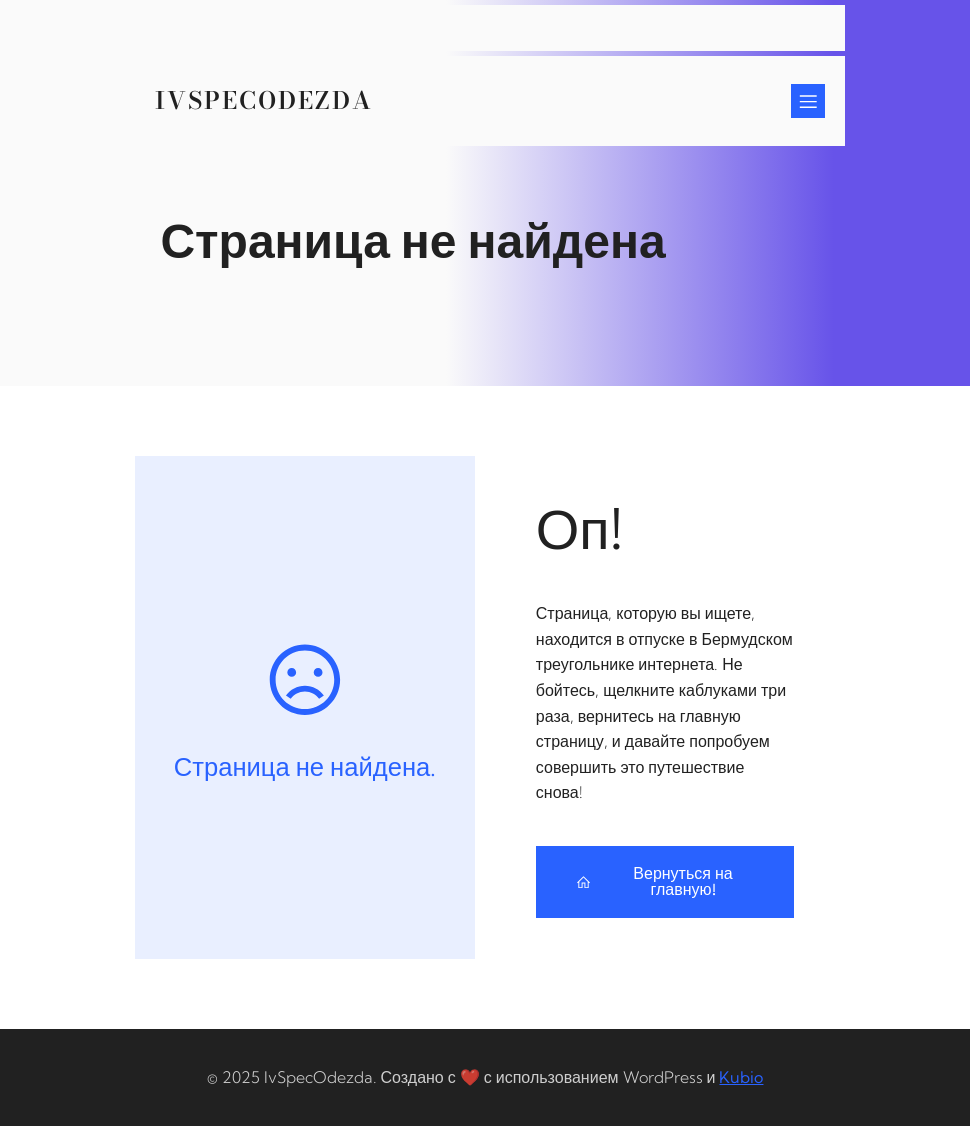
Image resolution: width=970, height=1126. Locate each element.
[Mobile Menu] (808, 101)
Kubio (741, 1077)
